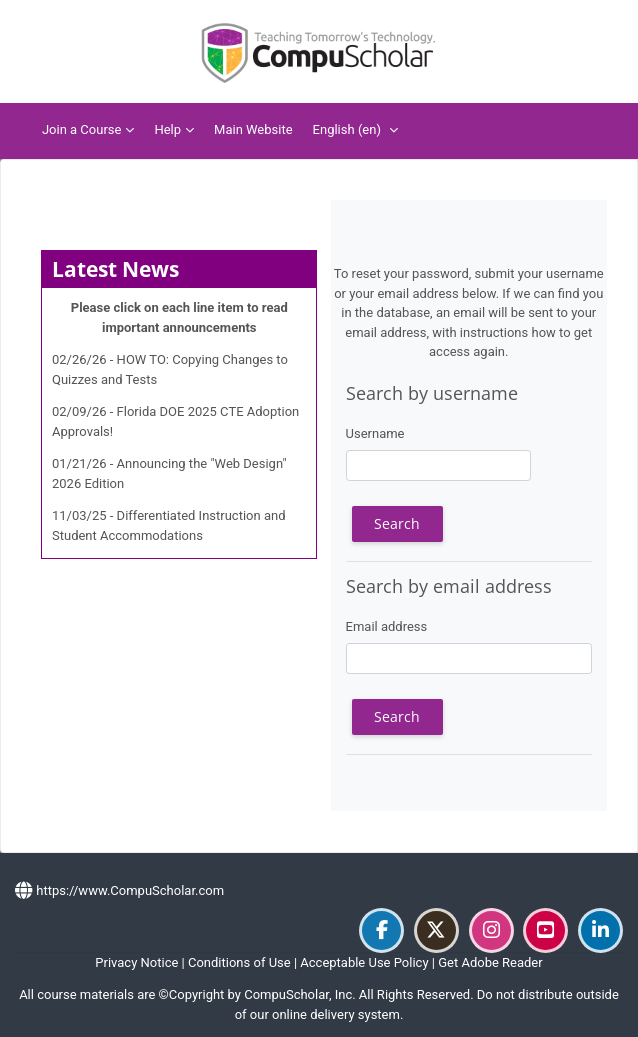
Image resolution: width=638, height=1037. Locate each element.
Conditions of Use (239, 962)
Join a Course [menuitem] (82, 129)
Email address (387, 626)
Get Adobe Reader (490, 962)
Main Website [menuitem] (253, 129)
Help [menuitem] (167, 129)
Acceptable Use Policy (364, 962)
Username (375, 433)
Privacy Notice (136, 962)
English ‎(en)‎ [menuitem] (347, 129)
